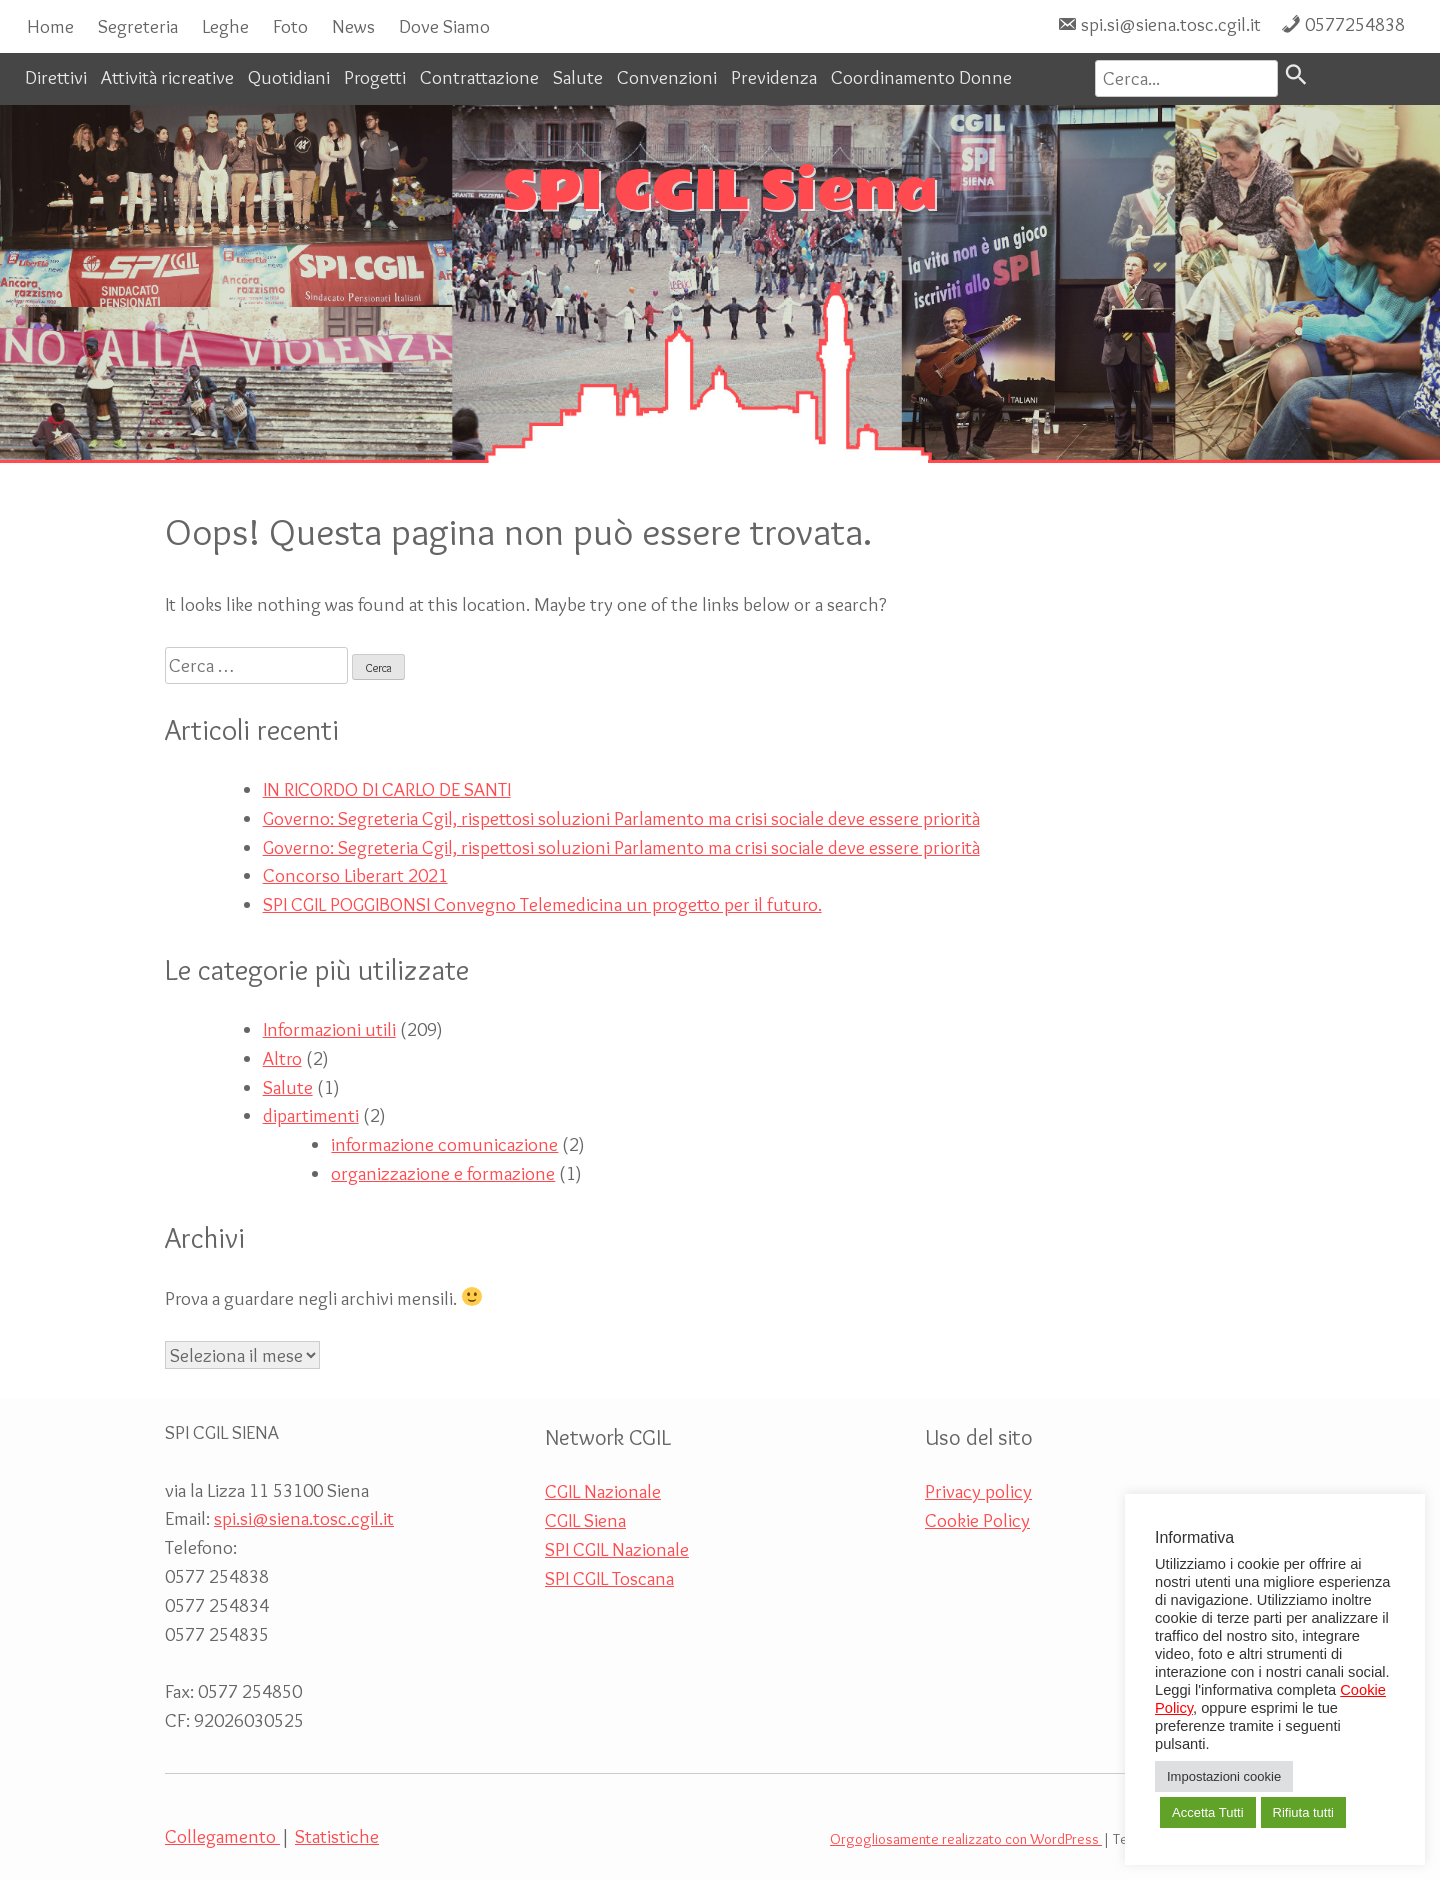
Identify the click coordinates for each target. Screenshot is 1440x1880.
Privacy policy (978, 1491)
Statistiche (337, 1836)
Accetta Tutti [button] (1208, 1812)
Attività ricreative (167, 77)
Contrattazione (479, 77)
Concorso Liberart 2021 (355, 875)
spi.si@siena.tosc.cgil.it (1171, 24)
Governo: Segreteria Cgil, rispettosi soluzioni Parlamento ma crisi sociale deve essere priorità (621, 818)
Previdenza (774, 77)
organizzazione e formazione (443, 1173)
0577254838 (1355, 24)
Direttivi (56, 77)
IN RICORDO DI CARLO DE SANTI (387, 789)
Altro (282, 1058)
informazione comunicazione (444, 1144)
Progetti (375, 77)
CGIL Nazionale (603, 1491)
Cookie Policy (977, 1520)
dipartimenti (311, 1115)
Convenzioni (667, 77)
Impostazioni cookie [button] (1224, 1776)
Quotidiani (289, 77)
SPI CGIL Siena (720, 192)
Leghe (225, 26)
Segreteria (138, 26)
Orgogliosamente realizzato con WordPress (966, 1839)
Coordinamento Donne (921, 77)
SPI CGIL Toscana (609, 1578)
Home (50, 26)
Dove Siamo (444, 26)
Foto (290, 26)
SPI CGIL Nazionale (617, 1549)
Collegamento (222, 1836)
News (353, 26)
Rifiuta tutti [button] (1303, 1812)
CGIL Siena (585, 1520)
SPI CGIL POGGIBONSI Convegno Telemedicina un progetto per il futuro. (542, 904)
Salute (578, 77)
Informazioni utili (329, 1029)
